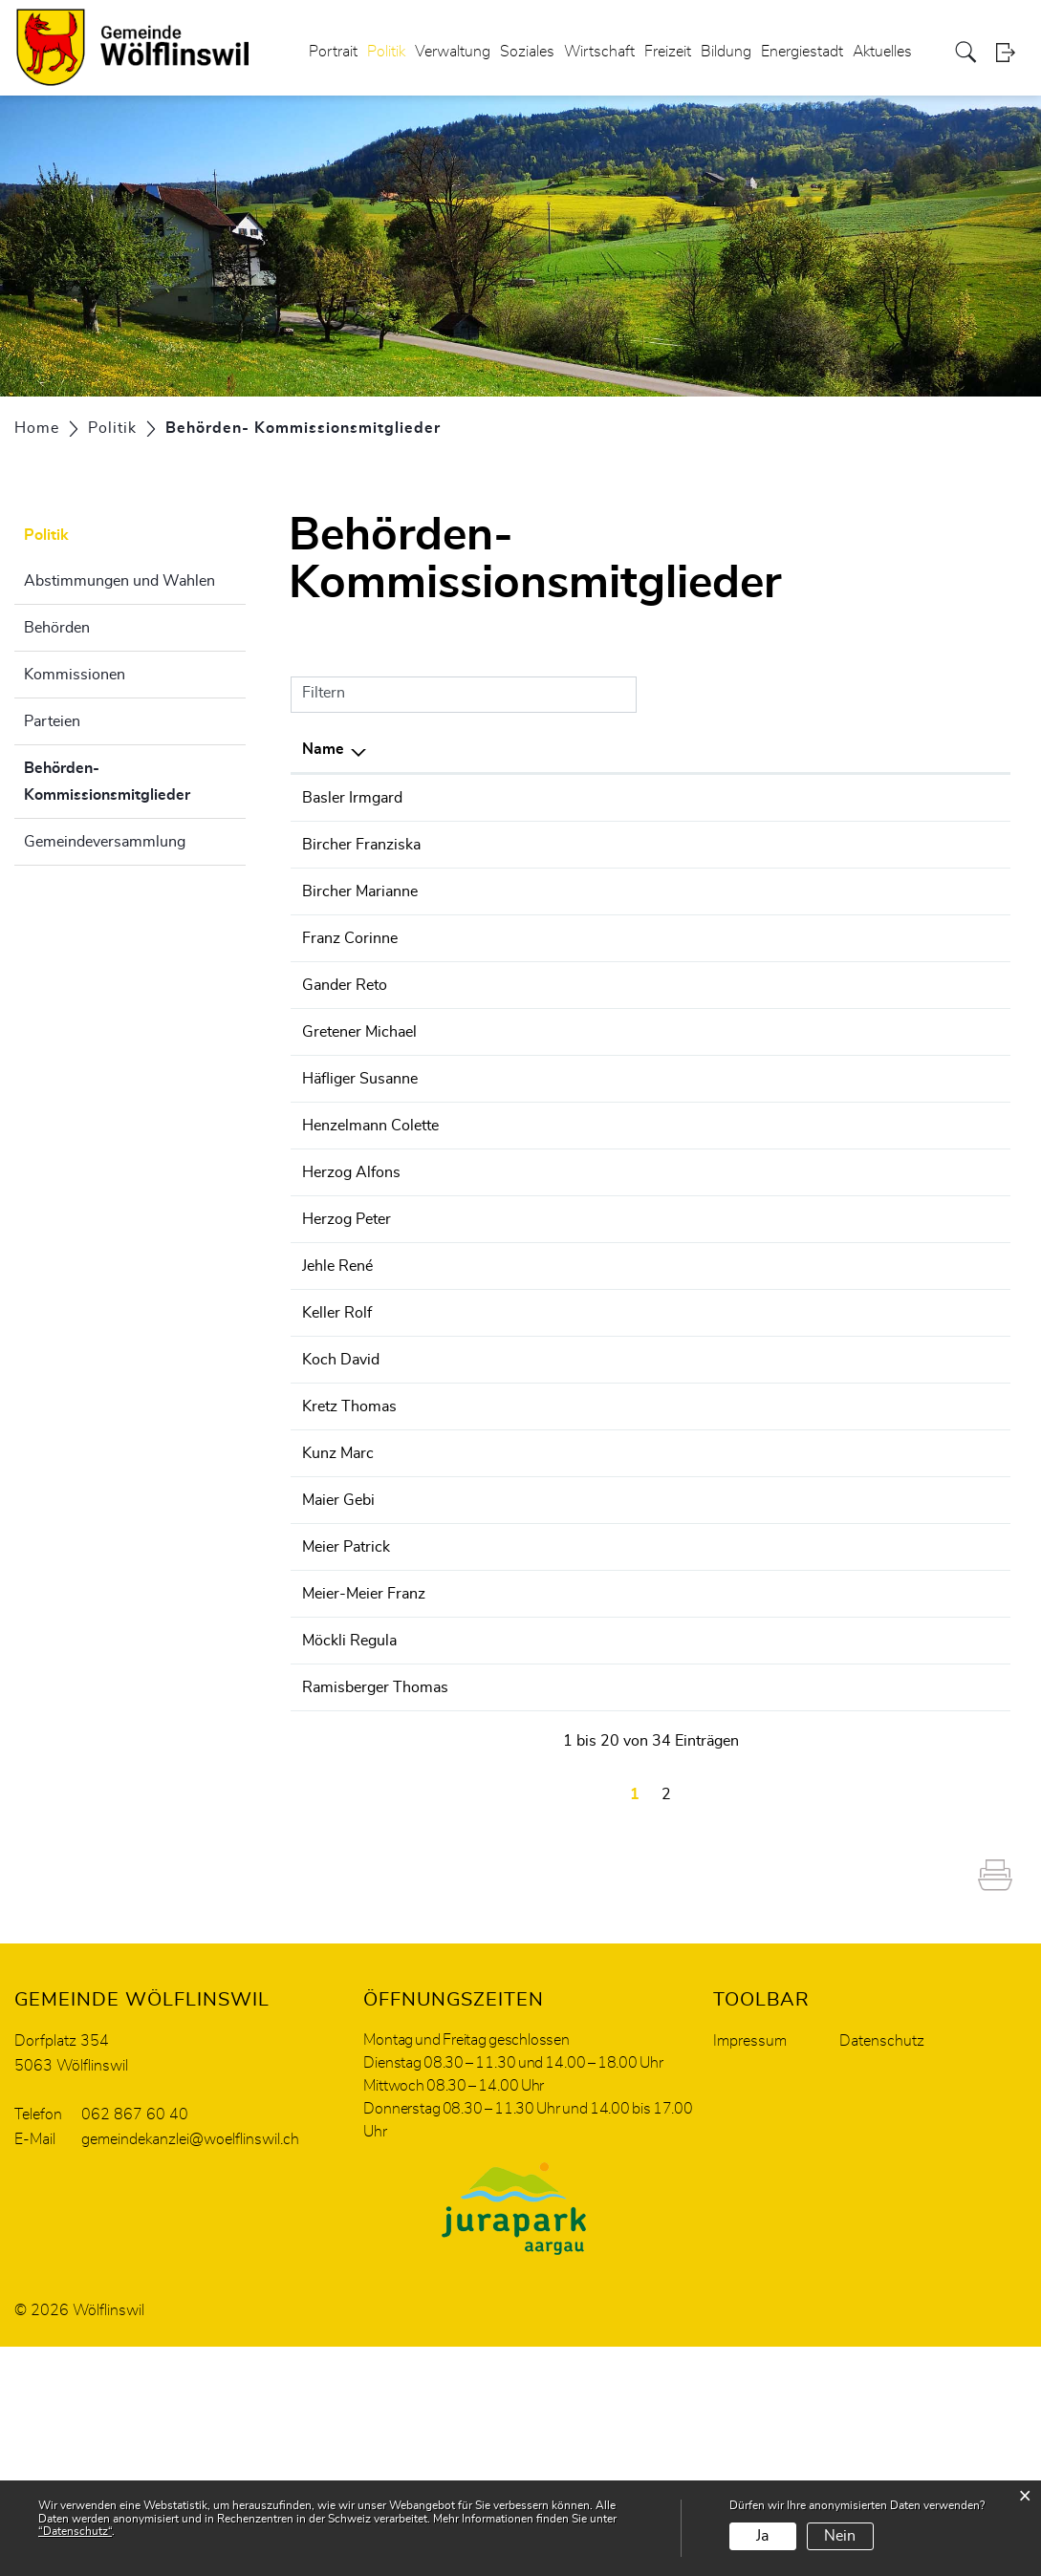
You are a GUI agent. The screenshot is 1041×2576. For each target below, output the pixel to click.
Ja (762, 2536)
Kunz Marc (338, 1613)
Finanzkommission (692, 867)
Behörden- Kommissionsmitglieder (135, 782)
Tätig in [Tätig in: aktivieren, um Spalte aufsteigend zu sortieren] (654, 749)
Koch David (341, 1497)
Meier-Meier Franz (363, 1777)
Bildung (726, 51)
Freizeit (667, 51)
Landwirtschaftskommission (724, 1287)
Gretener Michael (359, 1100)
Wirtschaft (599, 51)
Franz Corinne (350, 1007)
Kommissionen (74, 674)
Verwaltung (452, 51)
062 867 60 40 (134, 2343)
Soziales (527, 51)
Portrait (333, 51)
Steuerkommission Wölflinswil (732, 890)
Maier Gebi (338, 1660)
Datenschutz (881, 2270)
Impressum (750, 2270)
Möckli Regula (349, 1824)
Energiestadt (802, 51)
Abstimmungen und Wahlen (119, 581)
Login (1011, 52)
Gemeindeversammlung (104, 841)
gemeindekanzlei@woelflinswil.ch (190, 2368)
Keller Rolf (337, 1450)
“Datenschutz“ (75, 2531)
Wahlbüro (662, 1054)
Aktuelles (882, 51)
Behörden (57, 627)
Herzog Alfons (351, 1287)
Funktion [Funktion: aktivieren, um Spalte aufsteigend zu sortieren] (483, 749)
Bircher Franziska (361, 867)
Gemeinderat (671, 1007)
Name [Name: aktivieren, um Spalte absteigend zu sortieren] (323, 749)
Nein (840, 2536)
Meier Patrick (346, 1730)
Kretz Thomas (349, 1544)
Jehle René (337, 1380)
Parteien (52, 721)
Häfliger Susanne (360, 1147)
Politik (386, 51)
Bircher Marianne (360, 937)
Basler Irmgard (352, 797)
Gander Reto (344, 1054)
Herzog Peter (346, 1334)
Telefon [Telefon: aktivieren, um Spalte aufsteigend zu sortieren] (918, 749)
